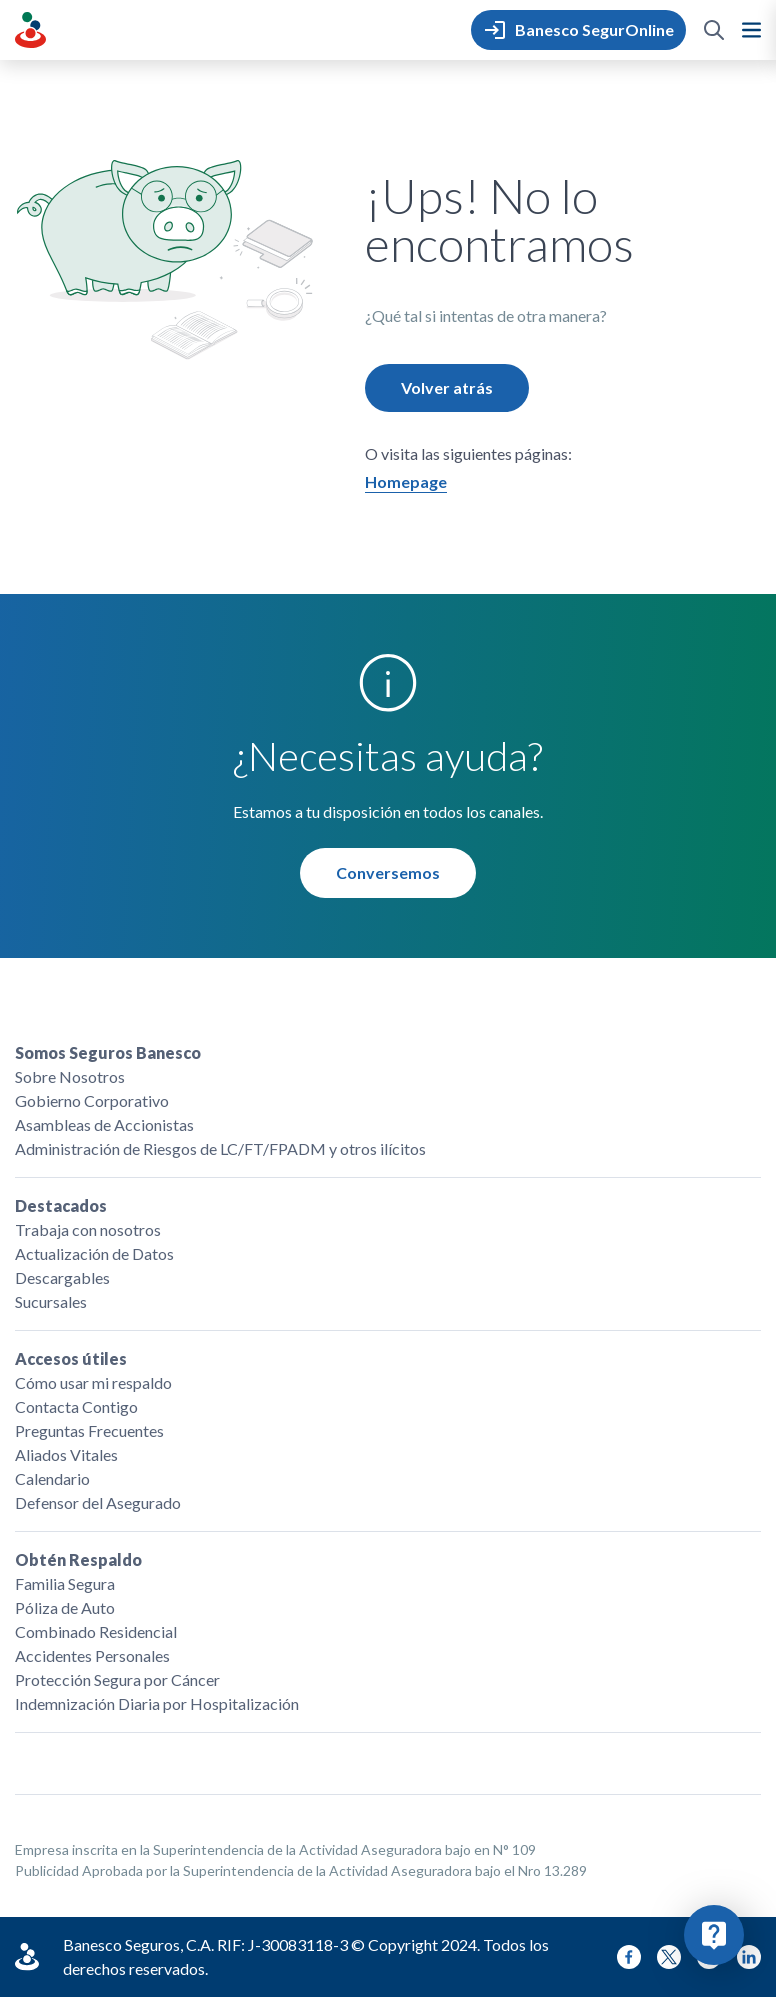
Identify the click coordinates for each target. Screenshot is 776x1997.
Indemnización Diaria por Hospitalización (157, 1703)
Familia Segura (65, 1583)
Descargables (62, 1277)
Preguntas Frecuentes (89, 1430)
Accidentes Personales (92, 1655)
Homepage (406, 481)
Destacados (61, 1205)
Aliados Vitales (66, 1454)
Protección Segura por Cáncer (117, 1679)
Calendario (52, 1478)
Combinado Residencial (96, 1631)
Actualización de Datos (94, 1253)
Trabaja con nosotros (88, 1229)
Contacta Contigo (76, 1406)
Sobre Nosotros (70, 1076)
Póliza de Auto (65, 1607)
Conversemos (388, 872)
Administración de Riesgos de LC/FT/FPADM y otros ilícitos (220, 1148)
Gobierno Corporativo (92, 1100)
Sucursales (51, 1301)
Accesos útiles (71, 1358)
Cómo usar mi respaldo (93, 1382)
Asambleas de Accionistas (104, 1124)
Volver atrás (447, 387)
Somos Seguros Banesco (108, 1052)
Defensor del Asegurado (98, 1502)
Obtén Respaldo (78, 1559)
